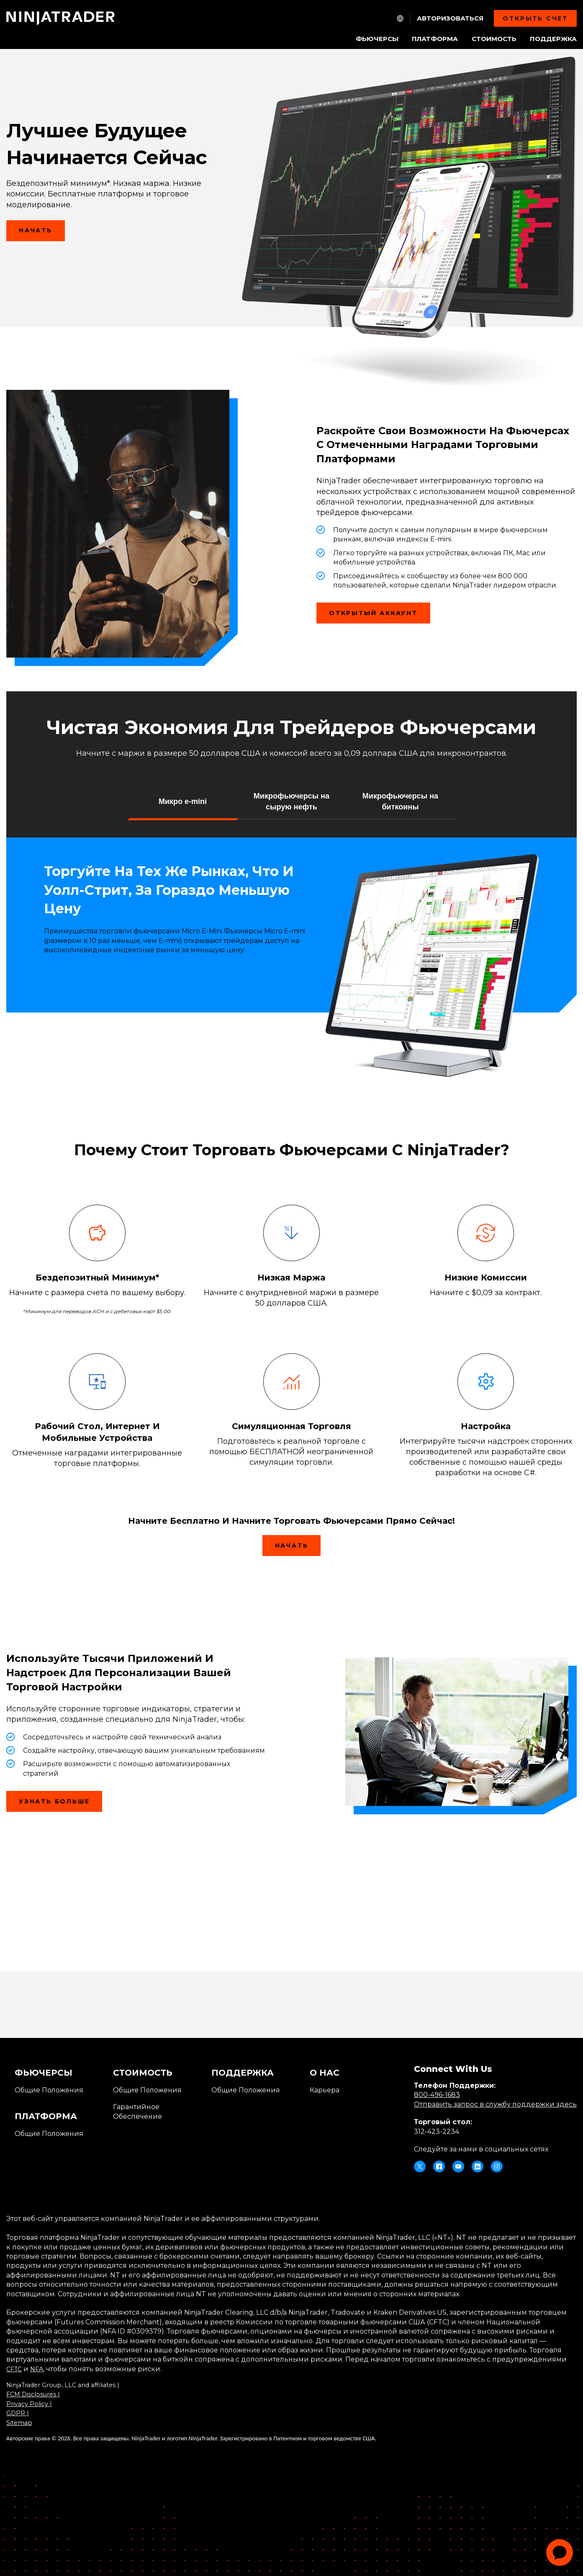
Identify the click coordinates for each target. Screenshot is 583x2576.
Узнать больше (54, 1801)
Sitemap (20, 2423)
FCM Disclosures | (35, 2394)
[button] (182, 801)
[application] (559, 2552)
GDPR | (18, 2413)
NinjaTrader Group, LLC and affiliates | (69, 2385)
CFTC (15, 2369)
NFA (39, 2369)
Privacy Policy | (31, 2404)
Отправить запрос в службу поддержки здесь (495, 2104)
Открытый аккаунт (379, 616)
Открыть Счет (535, 18)
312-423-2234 (436, 2132)
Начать (42, 233)
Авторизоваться (450, 18)
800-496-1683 (437, 2095)
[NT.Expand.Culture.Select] (400, 18)
